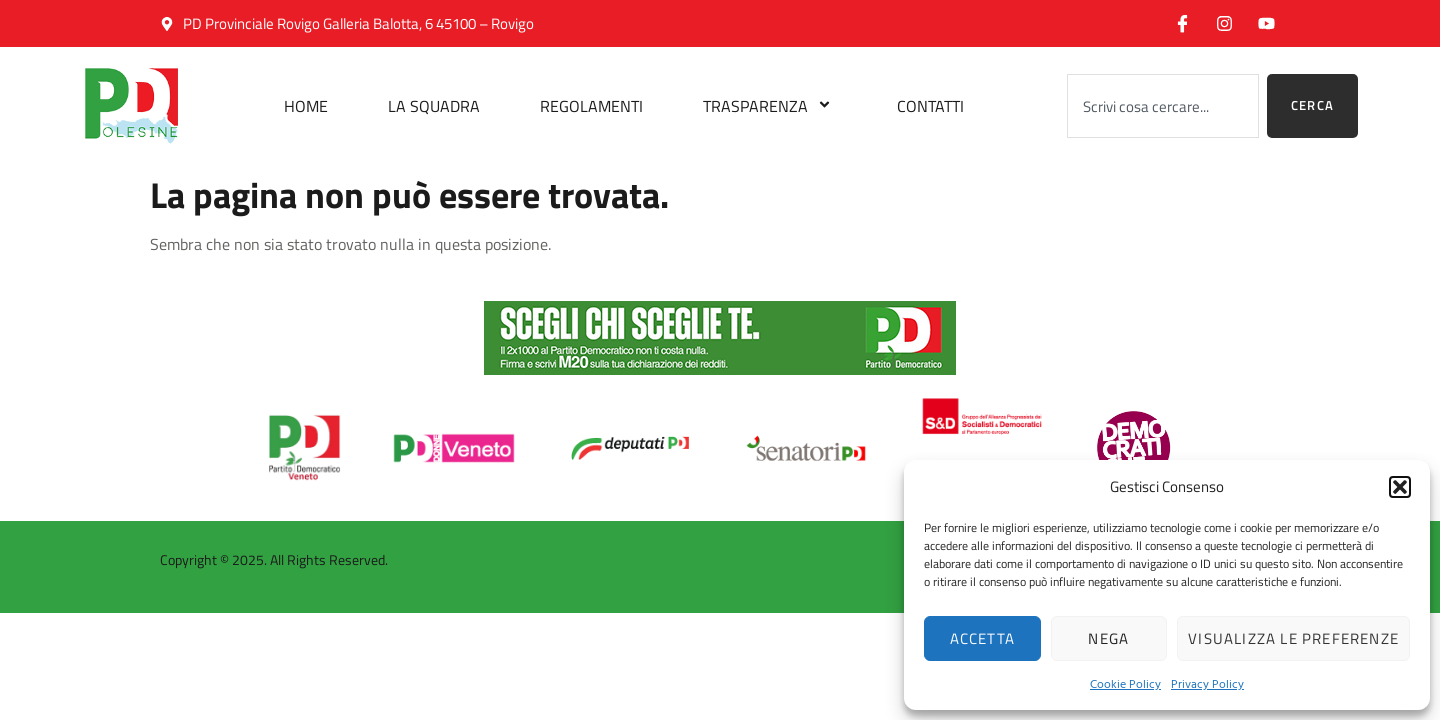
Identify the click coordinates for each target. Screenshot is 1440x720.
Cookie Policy (1125, 683)
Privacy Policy (1207, 683)
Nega (1108, 638)
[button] (1400, 487)
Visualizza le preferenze (1293, 638)
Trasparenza (770, 106)
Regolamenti (591, 106)
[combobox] (1163, 106)
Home (306, 106)
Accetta (982, 638)
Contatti (930, 106)
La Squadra (434, 106)
